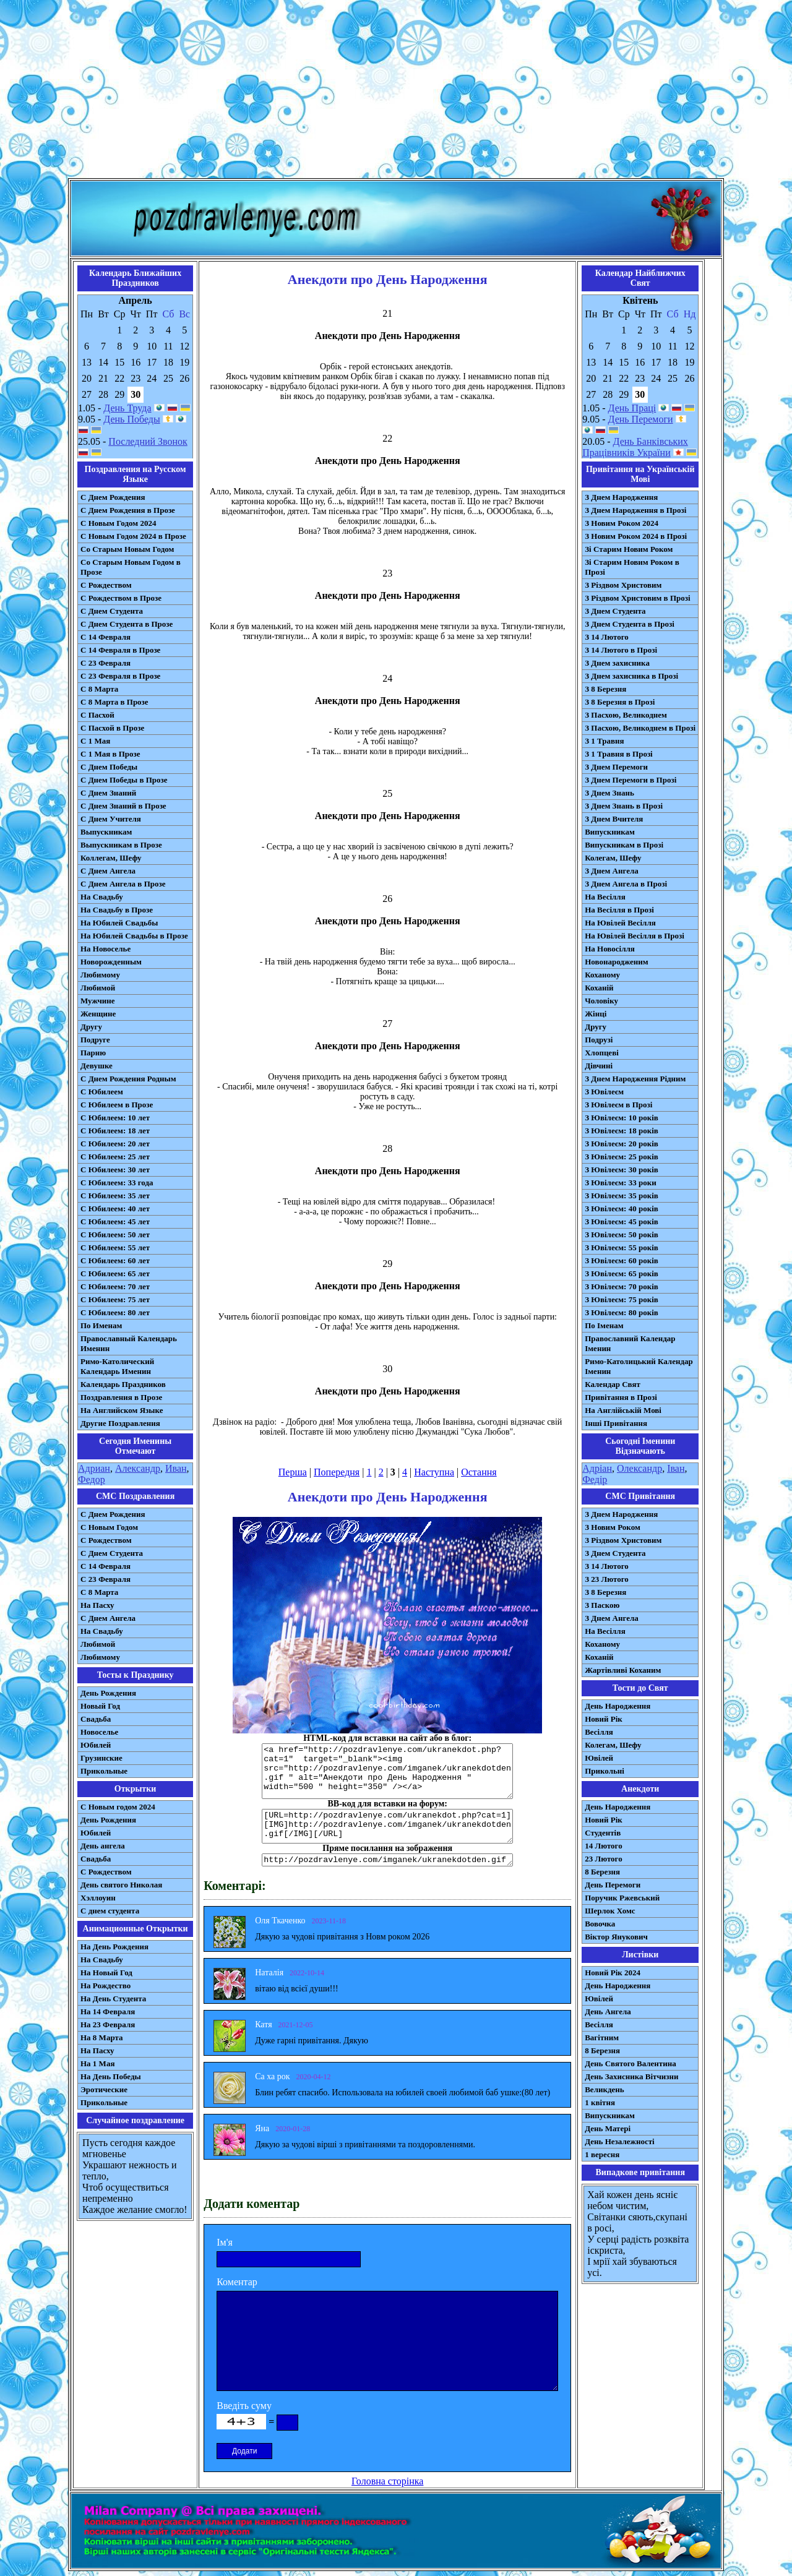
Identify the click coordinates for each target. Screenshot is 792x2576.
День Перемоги (640, 419)
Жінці (595, 1013)
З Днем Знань (609, 792)
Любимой (97, 987)
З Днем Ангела (612, 870)
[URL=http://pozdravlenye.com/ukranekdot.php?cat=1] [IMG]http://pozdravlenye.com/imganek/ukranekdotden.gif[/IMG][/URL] (387, 1826)
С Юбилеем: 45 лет (115, 1221)
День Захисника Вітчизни (631, 2076)
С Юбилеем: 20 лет (115, 1143)
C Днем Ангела (108, 1618)
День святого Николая (121, 1884)
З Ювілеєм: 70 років (621, 1286)
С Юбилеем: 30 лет (115, 1169)
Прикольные (103, 1770)
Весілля (599, 1732)
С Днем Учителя (110, 818)
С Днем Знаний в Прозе (123, 805)
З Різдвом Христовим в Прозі (637, 598)
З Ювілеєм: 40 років (621, 1208)
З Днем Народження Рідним (635, 1078)
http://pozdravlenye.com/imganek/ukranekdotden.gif (387, 1859)
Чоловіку (601, 1000)
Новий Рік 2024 (612, 1972)
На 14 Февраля (107, 2011)
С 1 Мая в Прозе (110, 753)
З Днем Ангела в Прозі (626, 883)
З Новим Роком (612, 1527)
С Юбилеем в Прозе (116, 1104)
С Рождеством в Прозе (120, 598)
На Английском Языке (121, 1410)
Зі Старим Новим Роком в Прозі (632, 567)
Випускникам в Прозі (624, 844)
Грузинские (101, 1757)
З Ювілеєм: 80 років (621, 1312)
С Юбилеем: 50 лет (115, 1234)
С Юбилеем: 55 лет (115, 1247)
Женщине (98, 1013)
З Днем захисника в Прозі (631, 675)
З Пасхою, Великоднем (626, 714)
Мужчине (97, 1000)
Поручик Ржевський (622, 1897)
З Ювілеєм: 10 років (621, 1117)
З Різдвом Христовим (623, 585)
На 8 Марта (101, 2037)
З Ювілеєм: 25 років (621, 1156)
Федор (91, 1479)
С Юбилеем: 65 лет (115, 1273)
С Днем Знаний (108, 792)
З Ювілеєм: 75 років (621, 1299)
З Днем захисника (617, 663)
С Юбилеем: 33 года (116, 1182)
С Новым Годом (109, 1527)
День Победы (131, 419)
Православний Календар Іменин (630, 1343)
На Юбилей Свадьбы (119, 922)
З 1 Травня (604, 740)
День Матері (608, 2128)
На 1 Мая (97, 2063)
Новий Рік (603, 1719)
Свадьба (95, 1719)
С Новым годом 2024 (117, 1806)
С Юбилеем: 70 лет (115, 1286)
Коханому (602, 974)
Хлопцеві (602, 1052)
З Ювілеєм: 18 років (621, 1130)
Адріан (597, 1468)
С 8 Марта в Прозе (114, 701)
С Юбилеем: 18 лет (115, 1130)
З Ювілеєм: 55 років (621, 1247)
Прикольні (604, 1770)
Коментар (237, 2282)
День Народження (617, 1706)
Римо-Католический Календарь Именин (117, 1366)
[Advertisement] (396, 91)
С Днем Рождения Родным (128, 1078)
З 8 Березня (605, 688)
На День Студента (113, 1998)
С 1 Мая (95, 740)
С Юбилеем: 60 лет (115, 1260)
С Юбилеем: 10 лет (115, 1117)
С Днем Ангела (108, 870)
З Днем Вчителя (614, 818)
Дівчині (599, 1065)
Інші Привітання (616, 1423)
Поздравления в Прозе (121, 1397)
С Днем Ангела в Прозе (122, 883)
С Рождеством (106, 585)
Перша (292, 1472)
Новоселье (99, 1732)
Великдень (604, 2089)
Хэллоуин (98, 1897)
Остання (478, 1472)
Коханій (599, 987)
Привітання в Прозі (621, 1397)
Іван (675, 1468)
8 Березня (602, 1871)
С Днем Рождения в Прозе (127, 510)
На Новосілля (610, 948)
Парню (93, 1052)
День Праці (632, 408)
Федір (594, 1479)
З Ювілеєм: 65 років (621, 1273)
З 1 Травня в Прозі (619, 753)
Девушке (96, 1065)
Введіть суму (244, 2405)
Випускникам (610, 831)
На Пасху (97, 1605)
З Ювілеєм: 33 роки (620, 1182)
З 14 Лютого (607, 637)
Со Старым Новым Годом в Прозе (130, 567)
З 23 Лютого (607, 1579)
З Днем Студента (615, 611)
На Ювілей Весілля (620, 922)
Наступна (434, 1472)
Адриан (94, 1468)
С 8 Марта (99, 688)
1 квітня (600, 2102)
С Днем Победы (108, 766)
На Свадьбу (101, 896)
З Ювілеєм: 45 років (621, 1221)
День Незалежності (619, 2141)
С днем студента (109, 1910)
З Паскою (602, 1605)
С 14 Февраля (105, 637)
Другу (91, 1026)
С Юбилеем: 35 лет (115, 1195)
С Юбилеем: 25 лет (115, 1156)
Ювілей (599, 1757)
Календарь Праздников (123, 1384)
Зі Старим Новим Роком (629, 549)
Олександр (639, 1468)
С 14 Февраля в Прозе (120, 650)
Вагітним (602, 2037)
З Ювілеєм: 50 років (621, 1234)
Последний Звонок (147, 441)
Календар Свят (612, 1384)
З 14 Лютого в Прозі (621, 650)
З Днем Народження (621, 497)
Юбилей (95, 1745)
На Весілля (605, 896)
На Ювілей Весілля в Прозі (634, 935)
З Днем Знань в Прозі (624, 805)
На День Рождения (114, 1946)
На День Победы (110, 2076)
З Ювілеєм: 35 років (621, 1195)
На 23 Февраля (107, 2024)
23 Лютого (603, 1858)
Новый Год (100, 1706)
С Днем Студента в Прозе (126, 624)
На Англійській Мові (623, 1410)
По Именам (101, 1325)
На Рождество (105, 1985)
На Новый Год (106, 1972)
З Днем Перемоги (616, 766)
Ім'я (225, 2242)
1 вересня (602, 2154)
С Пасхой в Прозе (112, 727)
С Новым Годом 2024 (118, 523)
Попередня (336, 1472)
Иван (176, 1468)
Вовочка (600, 1923)
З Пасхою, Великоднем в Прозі (640, 727)
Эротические (103, 2089)
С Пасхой (97, 714)
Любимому (100, 974)
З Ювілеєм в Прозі (618, 1104)
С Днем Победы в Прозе (124, 779)
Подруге (95, 1039)
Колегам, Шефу (613, 857)
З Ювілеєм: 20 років (621, 1143)
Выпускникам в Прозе (121, 844)
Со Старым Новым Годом (127, 549)
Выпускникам (106, 831)
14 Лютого (603, 1845)
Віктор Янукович (616, 1936)
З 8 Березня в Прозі (620, 701)
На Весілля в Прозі (619, 909)
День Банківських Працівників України (635, 447)
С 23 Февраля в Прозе (120, 675)
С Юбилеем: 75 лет (115, 1299)
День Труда (127, 408)
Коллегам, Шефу (111, 857)
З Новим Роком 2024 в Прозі (636, 536)
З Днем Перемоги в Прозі (630, 779)
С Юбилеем (101, 1091)
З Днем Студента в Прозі (629, 624)
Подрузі (599, 1039)
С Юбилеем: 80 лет (115, 1312)
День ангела (102, 1845)
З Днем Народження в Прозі (635, 510)
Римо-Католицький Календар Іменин (639, 1366)
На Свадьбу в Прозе (116, 909)
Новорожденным (111, 961)
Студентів (603, 1832)
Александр (137, 1468)
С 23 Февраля (105, 663)
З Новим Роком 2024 (621, 523)
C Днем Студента (111, 1553)
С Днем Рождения (112, 497)
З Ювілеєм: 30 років (621, 1169)
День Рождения (108, 1693)
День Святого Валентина (630, 2063)
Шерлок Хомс (610, 1910)
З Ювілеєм (604, 1091)
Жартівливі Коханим (623, 1670)
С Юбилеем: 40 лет (115, 1208)
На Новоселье (105, 948)
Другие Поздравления (120, 1423)
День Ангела (608, 2011)
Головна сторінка (387, 2481)
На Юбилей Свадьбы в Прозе (134, 935)
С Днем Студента (111, 611)
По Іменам (604, 1325)
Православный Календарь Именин (128, 1343)
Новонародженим (616, 961)
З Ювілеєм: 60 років (621, 1260)
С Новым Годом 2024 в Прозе (133, 536)
